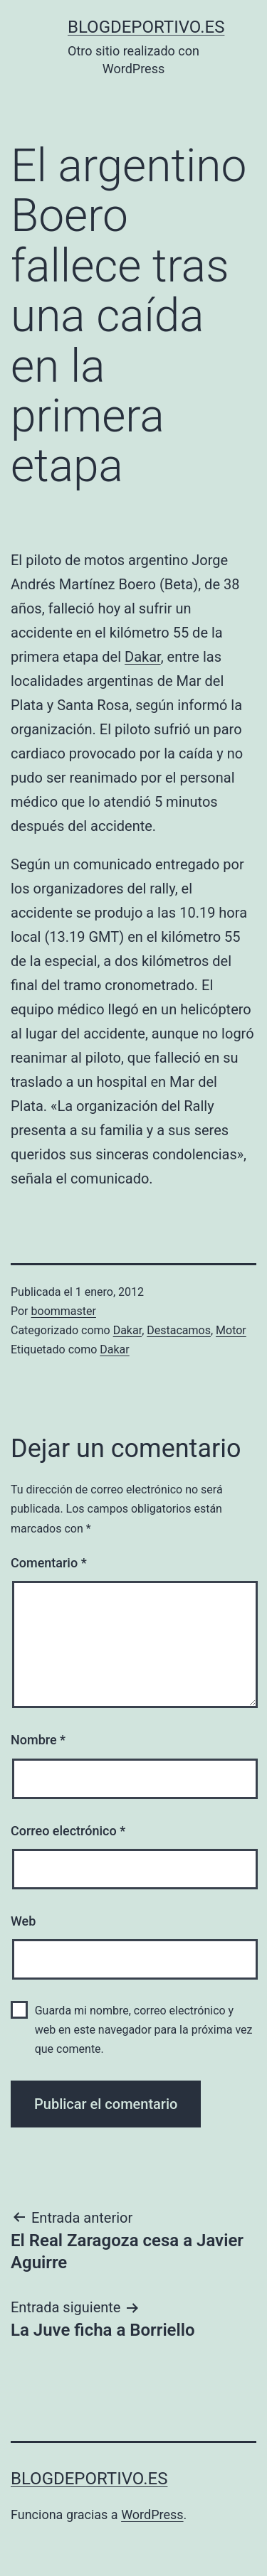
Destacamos (179, 1330)
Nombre (38, 1739)
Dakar (143, 656)
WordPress (152, 2514)
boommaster (63, 1311)
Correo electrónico (68, 1830)
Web (23, 1921)
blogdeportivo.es (146, 27)
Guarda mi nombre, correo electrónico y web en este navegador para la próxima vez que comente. (144, 2030)
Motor (231, 1330)
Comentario (49, 1562)
